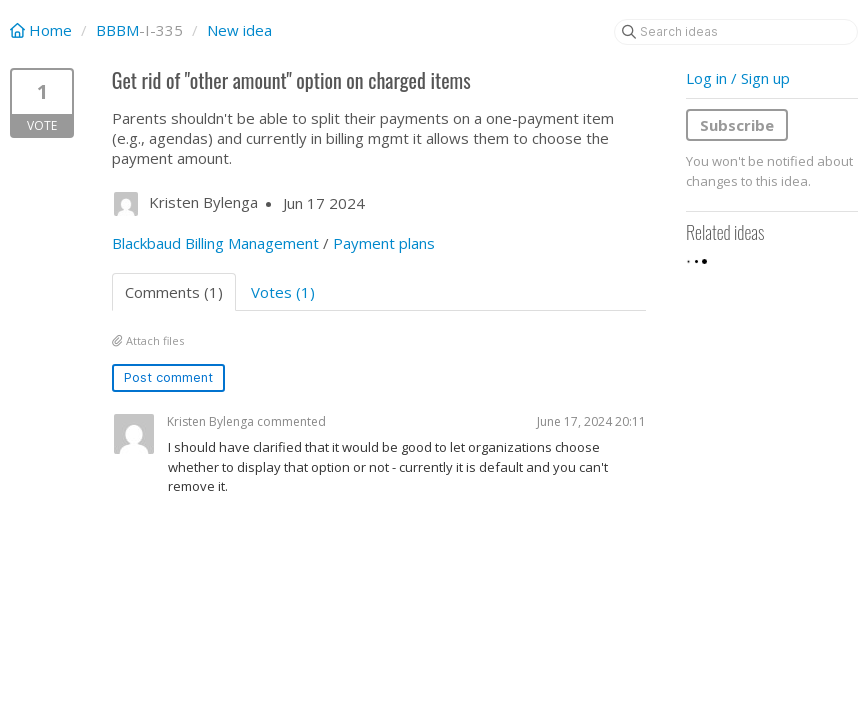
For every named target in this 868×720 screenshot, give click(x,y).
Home (43, 30)
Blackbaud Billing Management (215, 243)
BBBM (117, 30)
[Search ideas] (736, 32)
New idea (239, 30)
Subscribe (737, 125)
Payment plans (384, 243)
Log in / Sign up (738, 78)
